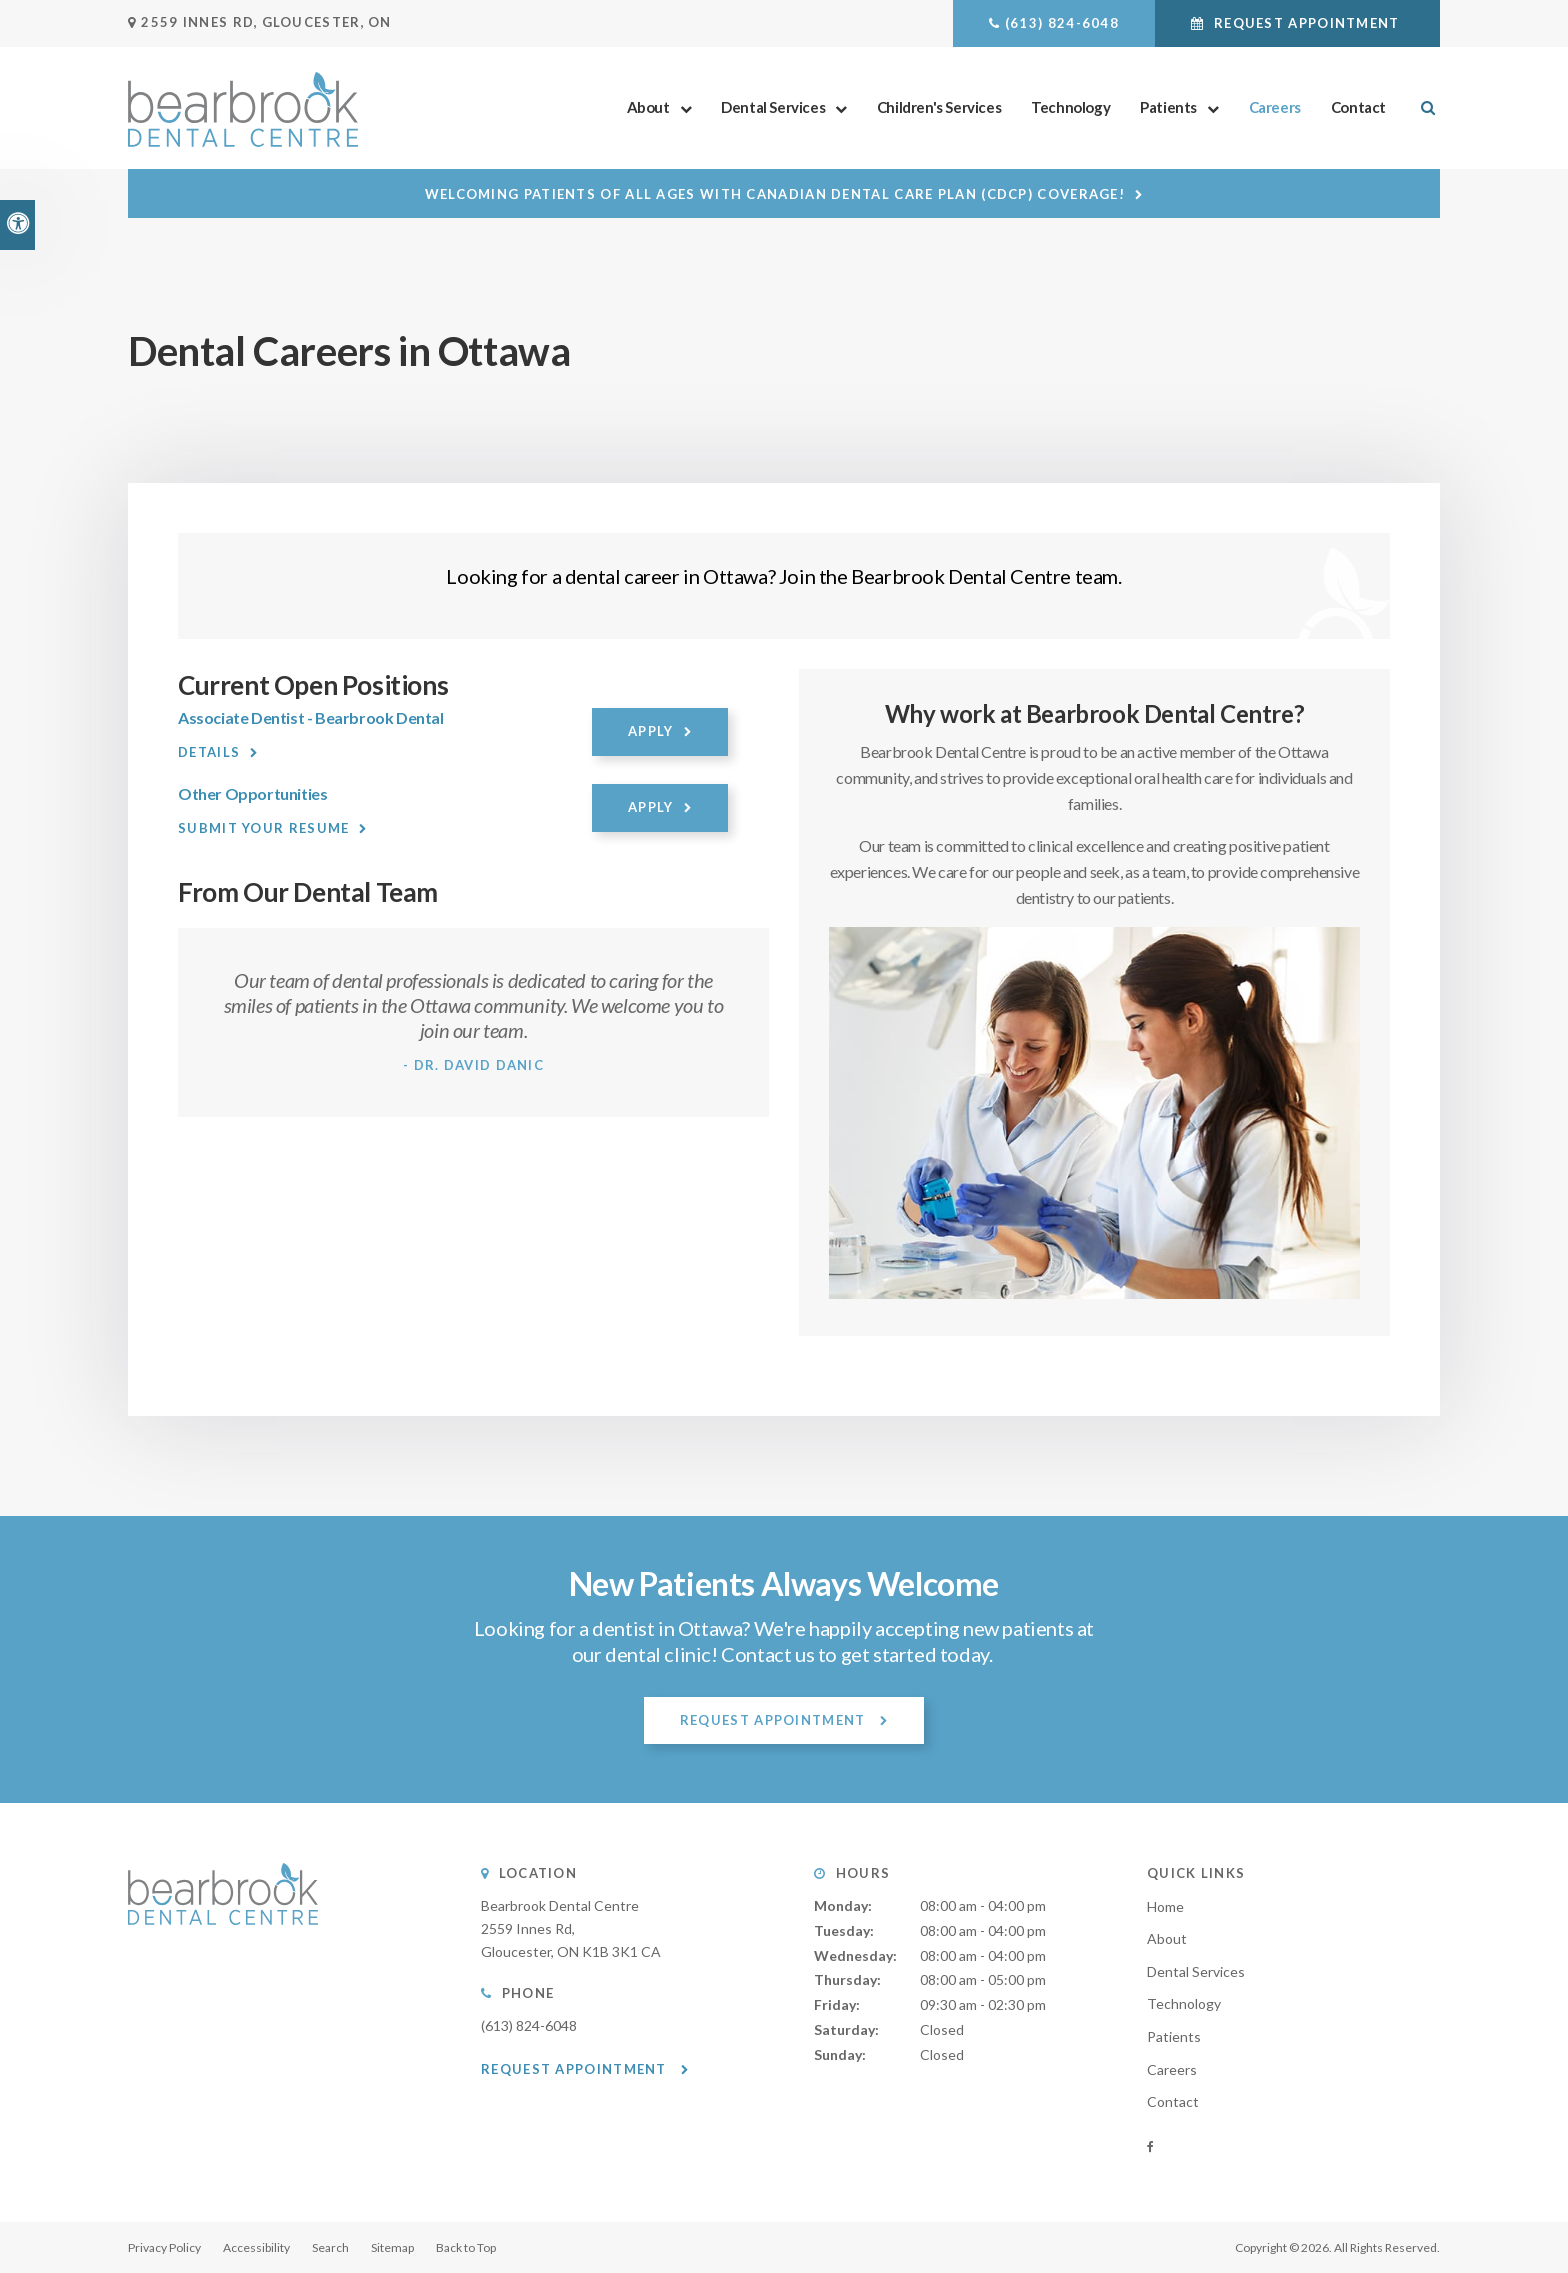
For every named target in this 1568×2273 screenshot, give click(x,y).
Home (1165, 1906)
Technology (1070, 107)
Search (330, 2247)
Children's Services (939, 107)
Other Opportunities (252, 793)
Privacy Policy (164, 2247)
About (648, 107)
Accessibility (256, 2247)
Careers (1275, 107)
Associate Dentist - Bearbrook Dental (311, 717)
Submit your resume (263, 828)
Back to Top (466, 2247)
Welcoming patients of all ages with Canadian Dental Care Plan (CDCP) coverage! (775, 194)
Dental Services (773, 107)
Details (209, 752)
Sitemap (392, 2247)
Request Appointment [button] (1307, 23)
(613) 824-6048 (1062, 23)
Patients (1168, 107)
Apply (651, 731)
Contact (1358, 107)
